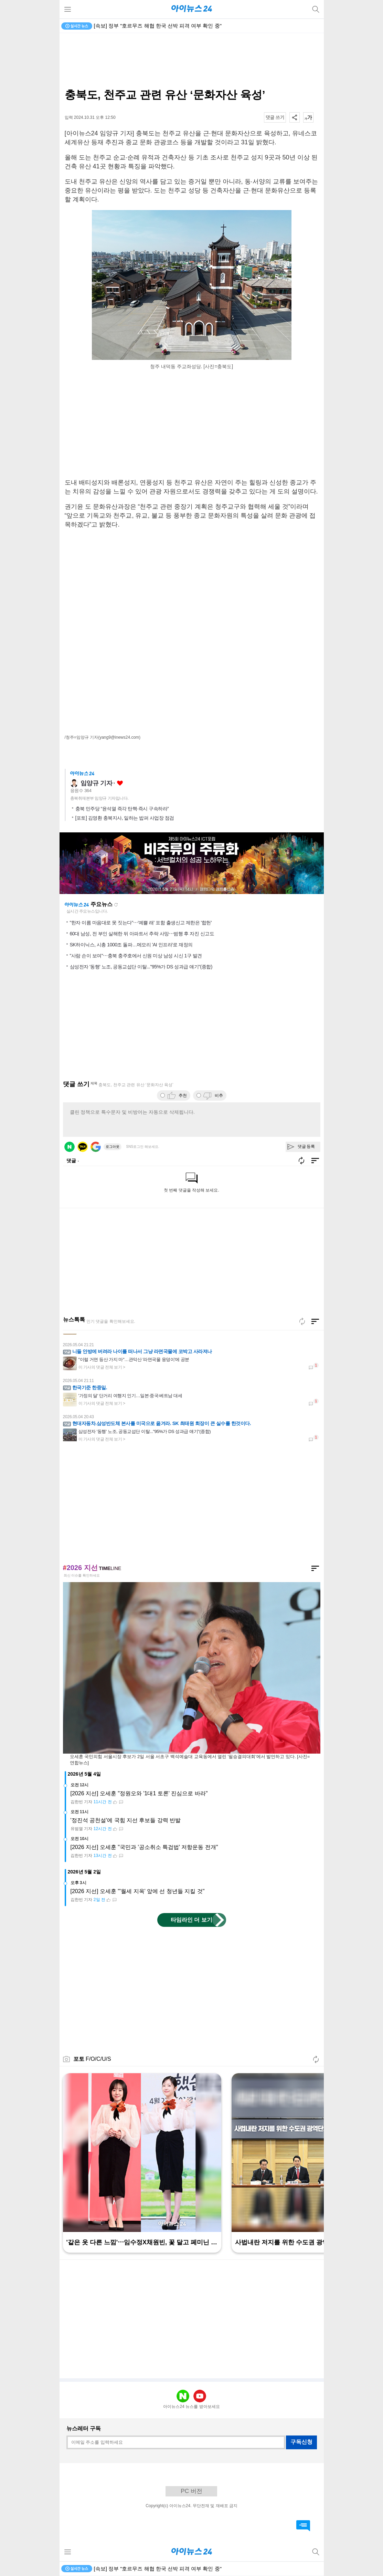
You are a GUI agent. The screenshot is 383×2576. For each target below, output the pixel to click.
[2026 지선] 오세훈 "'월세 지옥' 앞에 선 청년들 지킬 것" (138, 1891)
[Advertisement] (191, 60)
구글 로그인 (96, 1147)
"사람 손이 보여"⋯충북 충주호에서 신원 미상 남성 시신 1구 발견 (136, 955)
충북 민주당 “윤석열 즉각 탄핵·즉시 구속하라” (122, 808)
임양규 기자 (97, 783)
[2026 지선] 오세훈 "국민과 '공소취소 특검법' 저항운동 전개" (144, 1847)
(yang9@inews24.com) (119, 737)
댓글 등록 (306, 1146)
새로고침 (116, 904)
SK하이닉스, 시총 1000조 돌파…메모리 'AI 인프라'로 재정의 (131, 944)
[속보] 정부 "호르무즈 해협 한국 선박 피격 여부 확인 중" (158, 26)
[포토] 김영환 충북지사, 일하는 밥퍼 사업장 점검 (124, 818)
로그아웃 (112, 1147)
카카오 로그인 (82, 1147)
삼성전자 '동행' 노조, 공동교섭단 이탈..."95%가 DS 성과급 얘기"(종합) (141, 966)
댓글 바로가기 (303, 2525)
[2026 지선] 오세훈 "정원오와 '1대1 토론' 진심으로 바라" (139, 1793)
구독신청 (301, 2442)
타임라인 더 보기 (191, 1920)
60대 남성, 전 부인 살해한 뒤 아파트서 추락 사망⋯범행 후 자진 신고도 (142, 933)
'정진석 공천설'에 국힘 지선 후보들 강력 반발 (126, 1820)
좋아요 (120, 783)
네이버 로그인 (69, 1147)
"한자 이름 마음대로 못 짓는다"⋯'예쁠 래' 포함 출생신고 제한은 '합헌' (141, 922)
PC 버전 (191, 2491)
